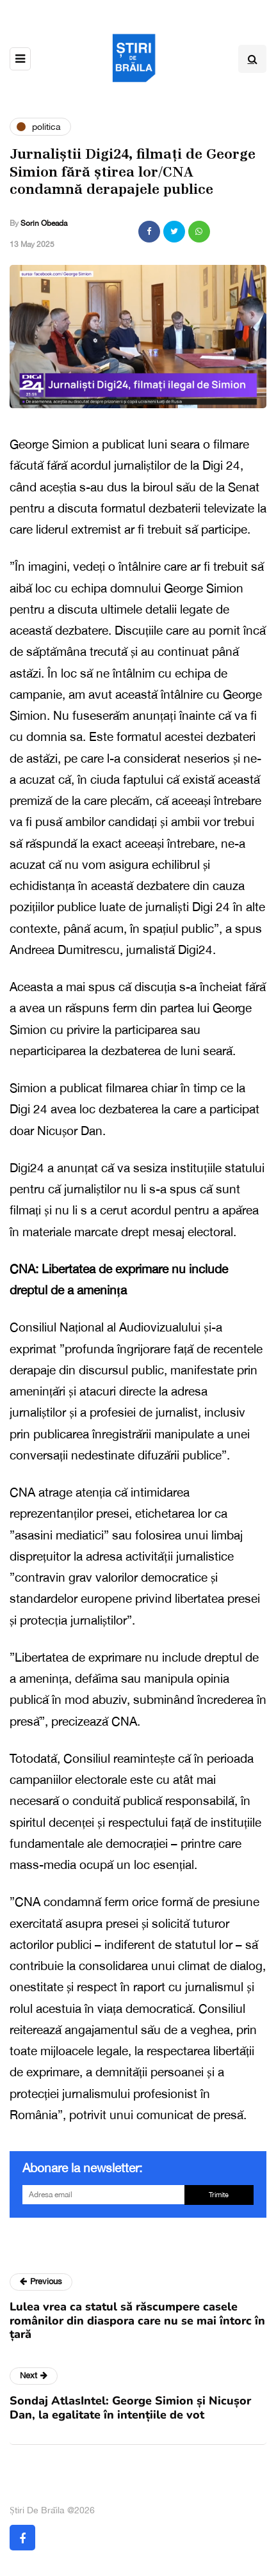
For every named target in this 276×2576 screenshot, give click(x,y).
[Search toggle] (252, 59)
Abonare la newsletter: (82, 2168)
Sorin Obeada (43, 223)
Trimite (219, 2194)
